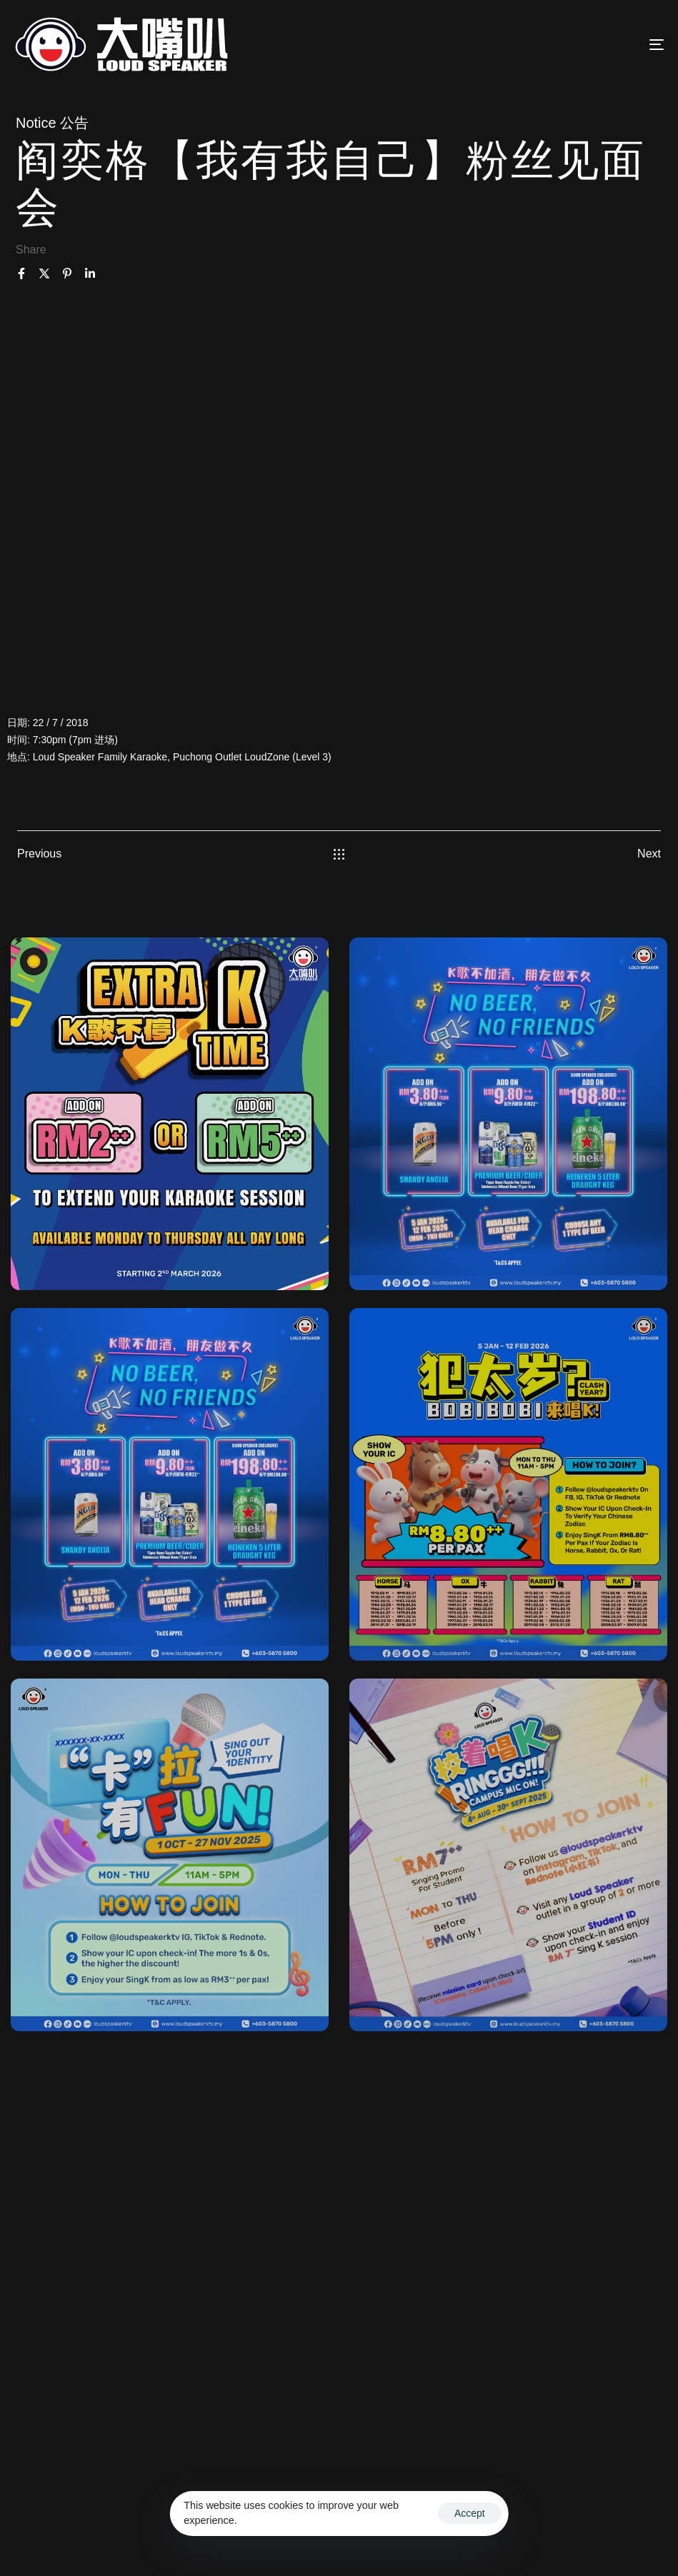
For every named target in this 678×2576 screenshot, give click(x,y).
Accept (469, 2513)
